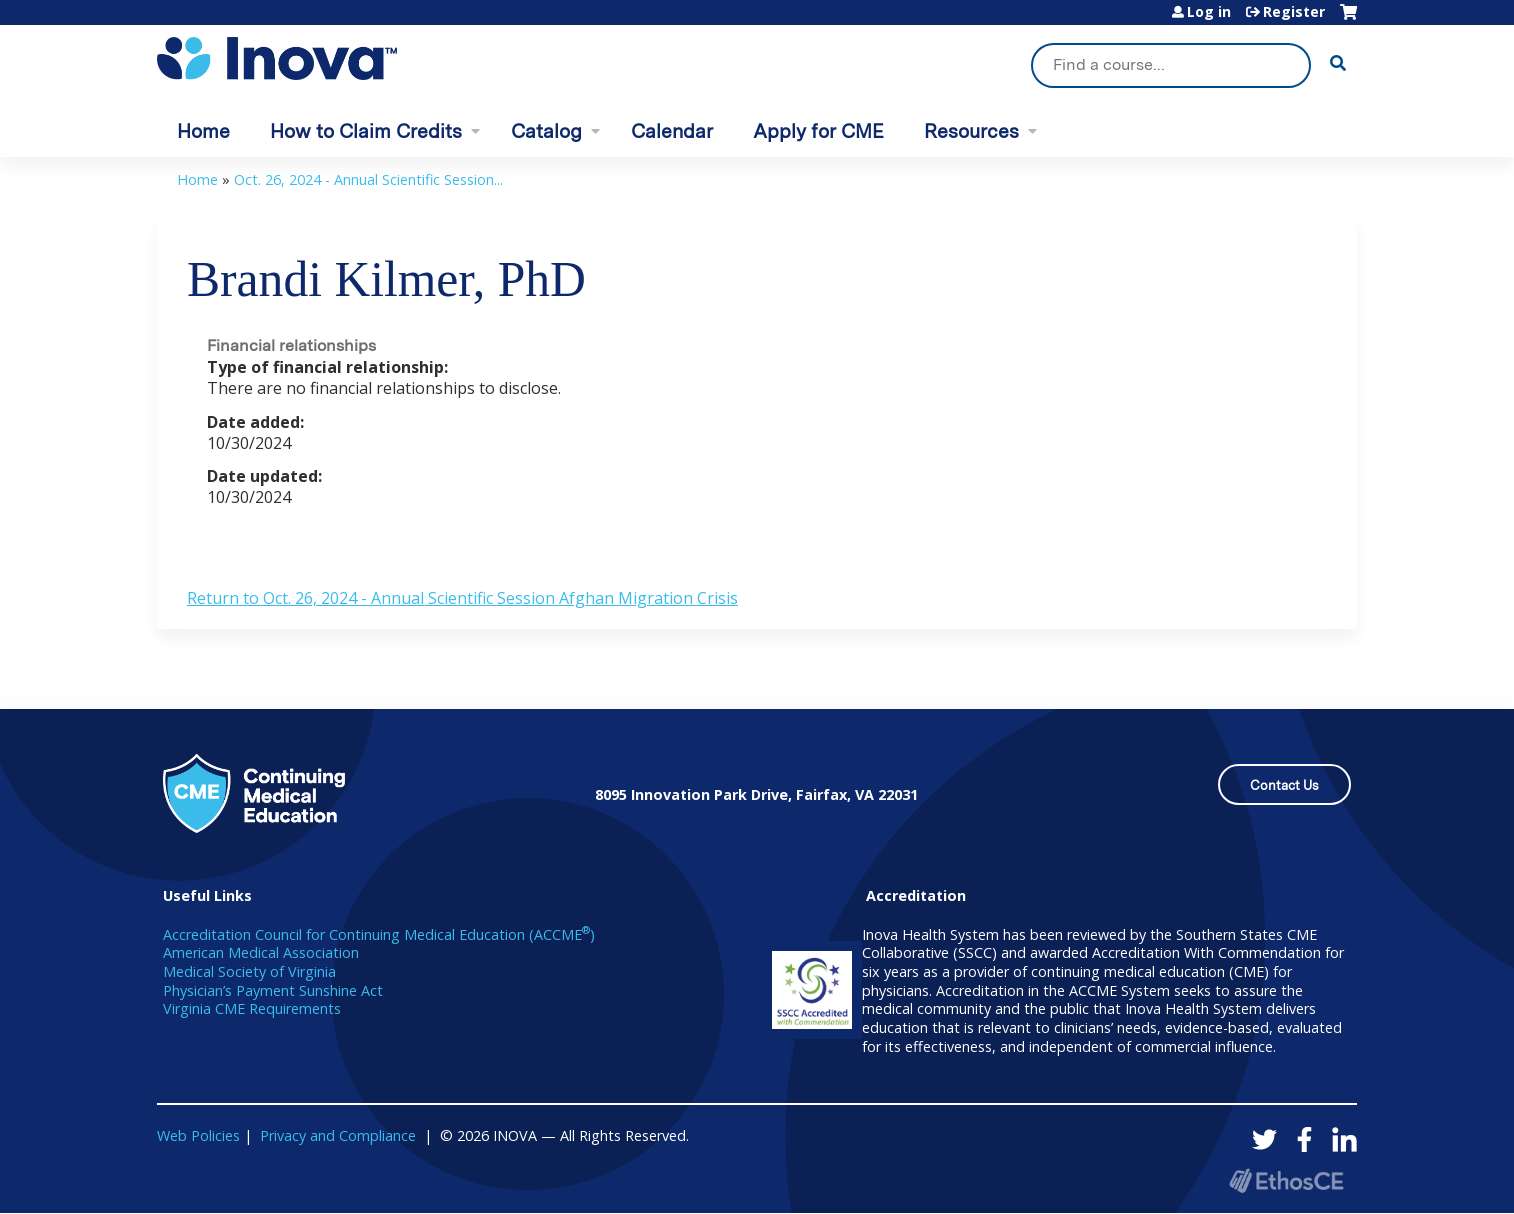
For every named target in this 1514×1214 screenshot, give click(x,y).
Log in (1209, 12)
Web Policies (198, 1135)
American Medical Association (261, 952)
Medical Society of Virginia (249, 971)
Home (203, 131)
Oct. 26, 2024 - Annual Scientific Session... (368, 179)
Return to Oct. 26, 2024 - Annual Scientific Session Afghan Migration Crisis (462, 598)
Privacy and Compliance (338, 1135)
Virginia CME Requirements (252, 1008)
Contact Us (1284, 785)
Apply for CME (818, 131)
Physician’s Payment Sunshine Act (273, 990)
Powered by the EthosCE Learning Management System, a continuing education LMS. (1286, 1180)
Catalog (546, 131)
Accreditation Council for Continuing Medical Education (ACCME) (379, 934)
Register (1294, 12)
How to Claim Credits (366, 131)
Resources (971, 131)
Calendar (672, 131)
